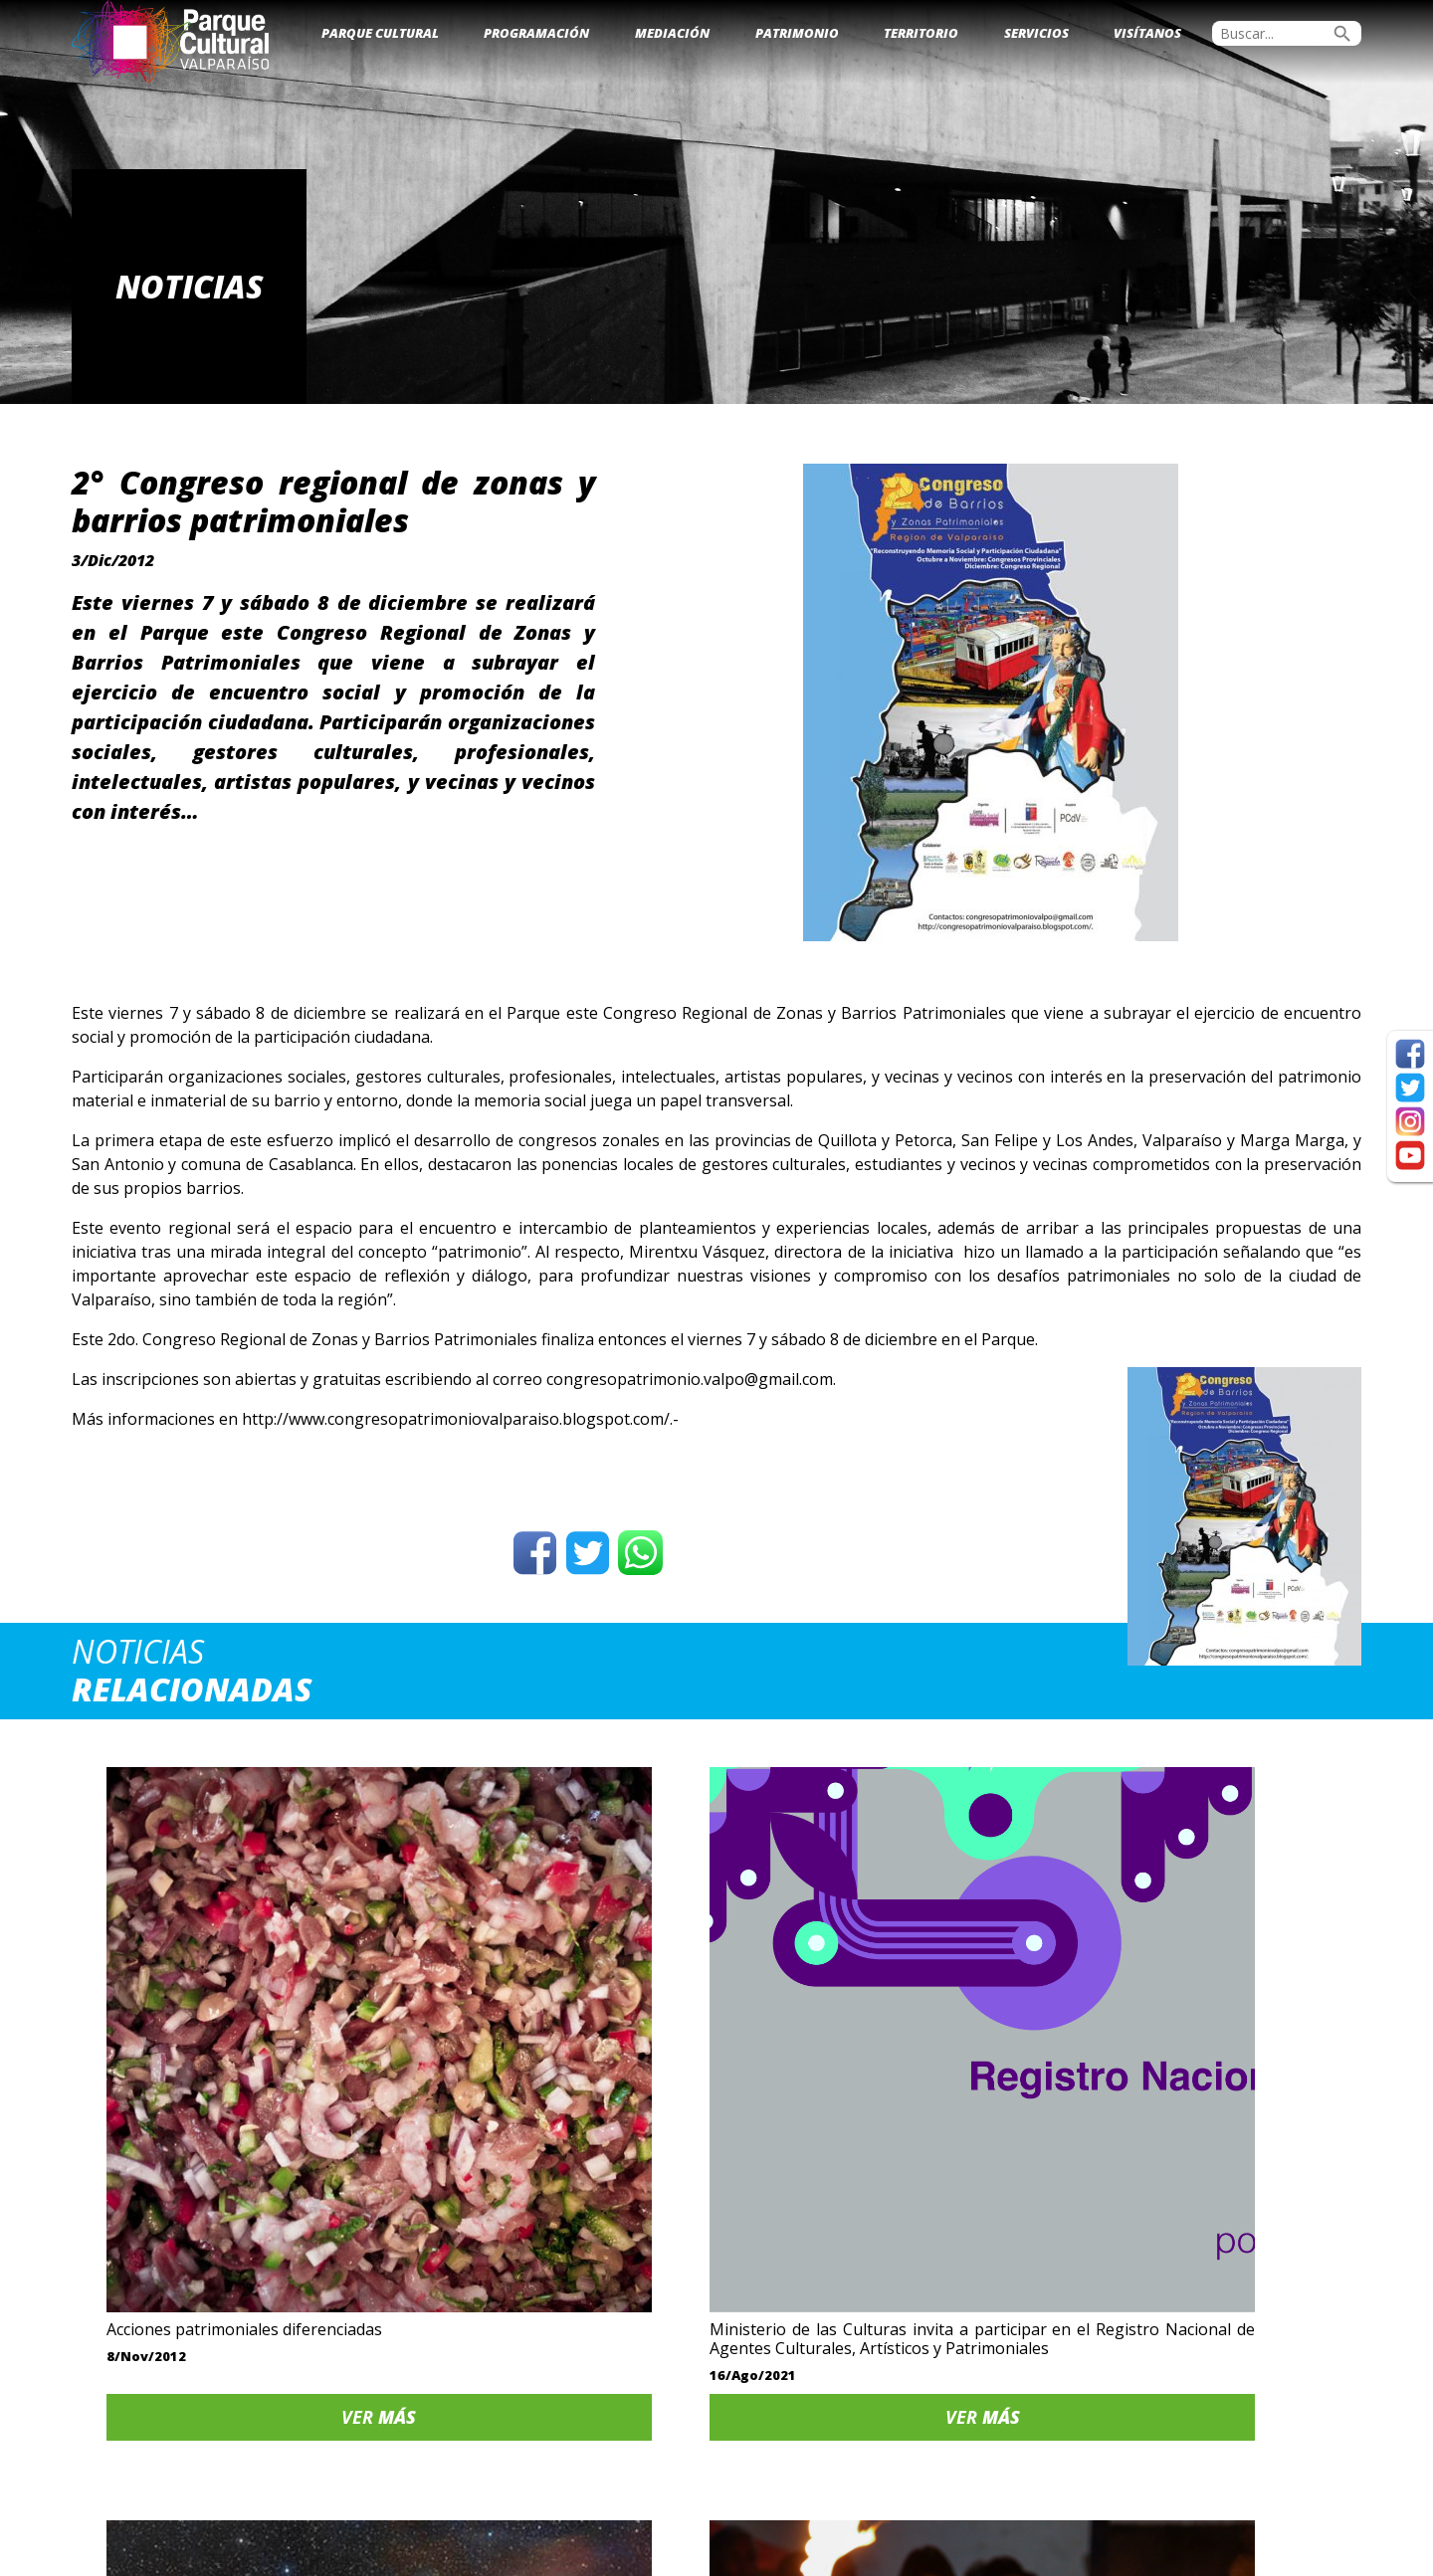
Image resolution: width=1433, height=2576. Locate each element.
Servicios (1036, 33)
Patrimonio (797, 33)
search (1342, 34)
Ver (224, 2214)
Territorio (921, 33)
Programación (536, 33)
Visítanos (1147, 33)
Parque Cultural (380, 33)
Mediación (672, 33)
